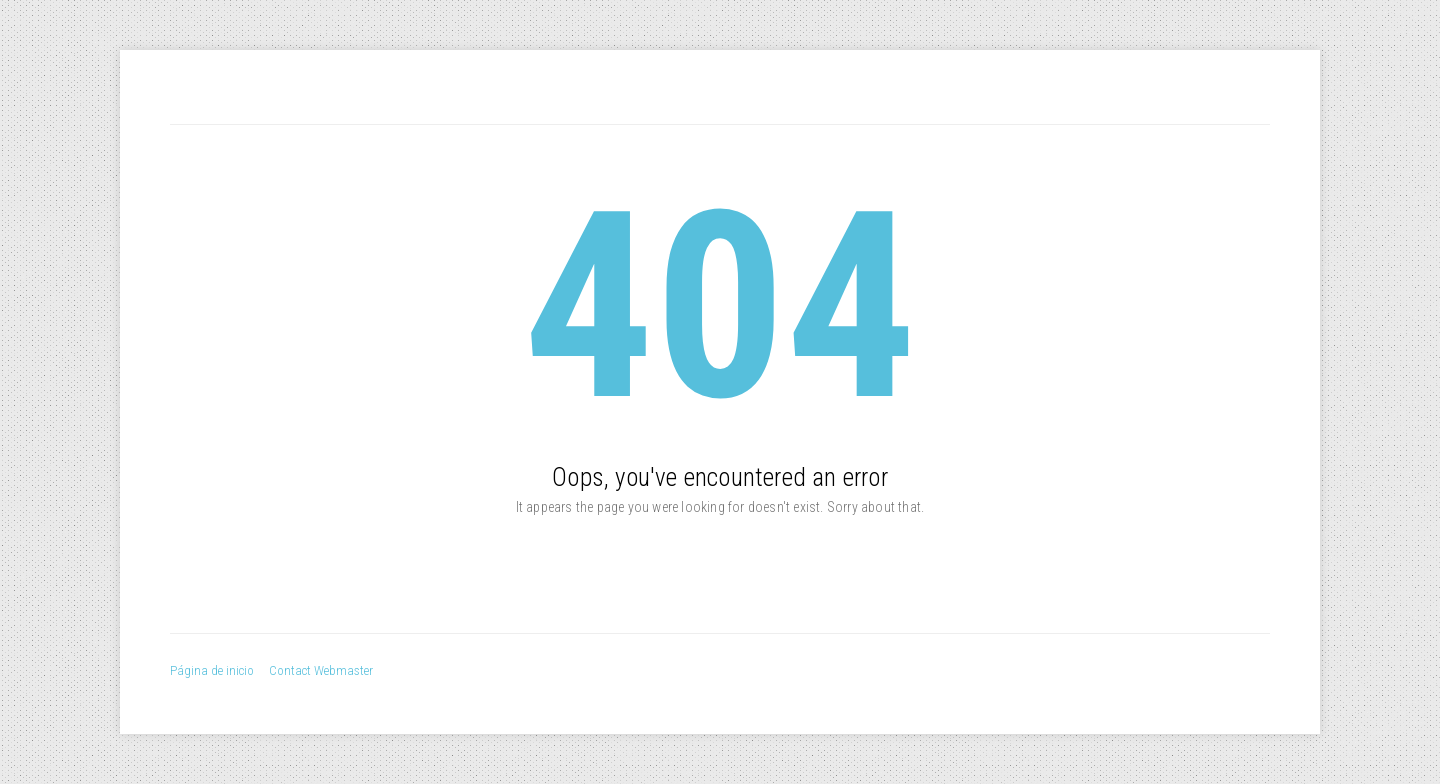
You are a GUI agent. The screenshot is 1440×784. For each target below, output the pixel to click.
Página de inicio (212, 670)
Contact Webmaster (321, 670)
